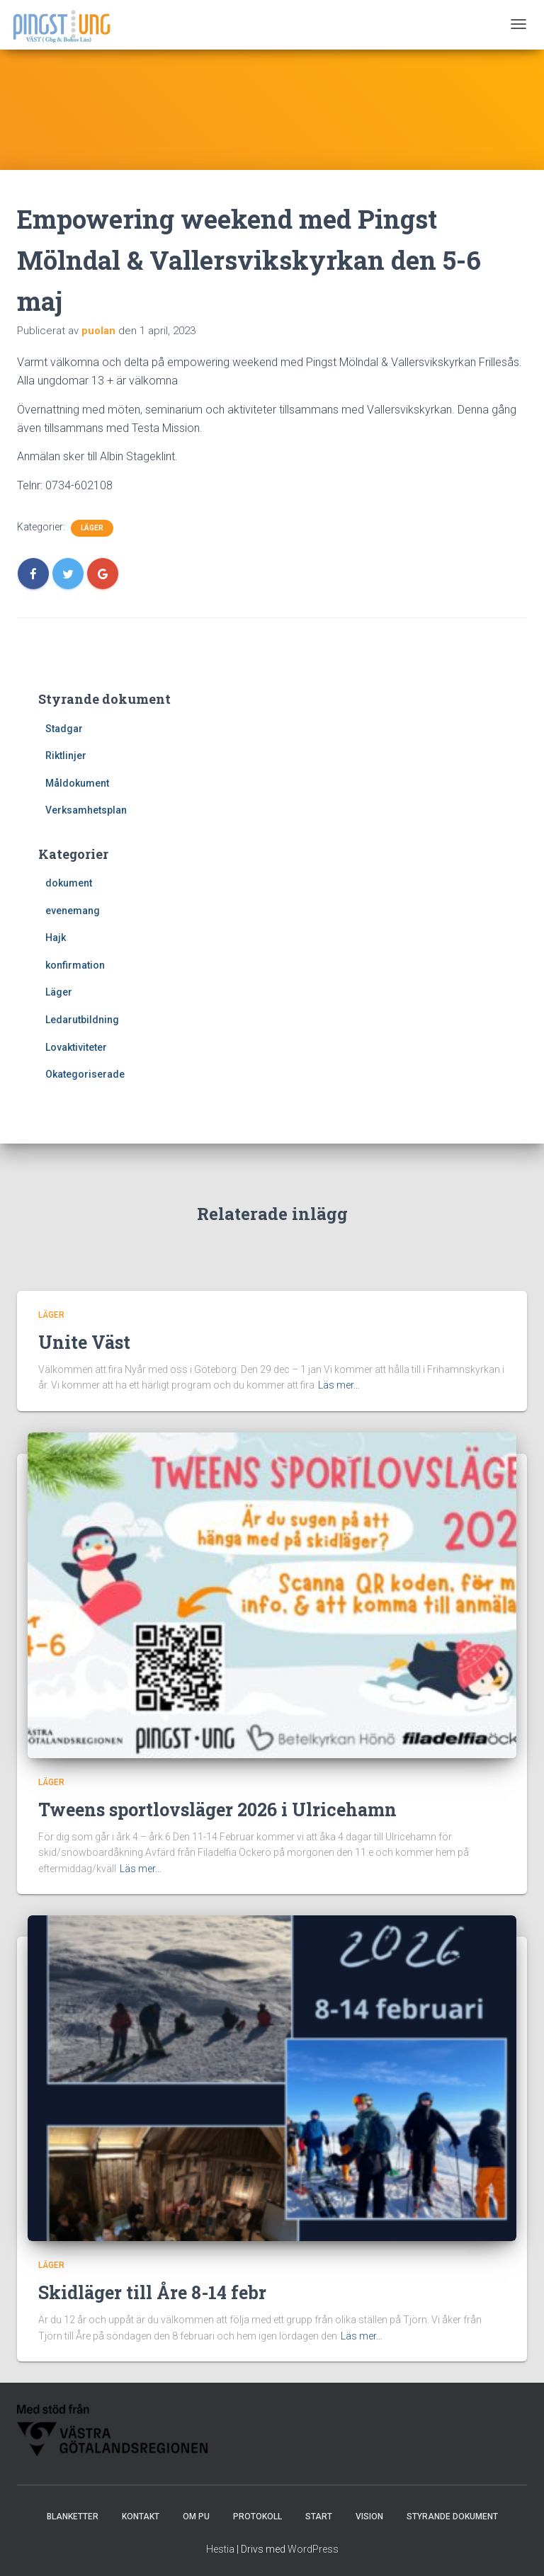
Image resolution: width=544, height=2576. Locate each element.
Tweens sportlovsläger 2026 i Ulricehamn (217, 1809)
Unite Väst (84, 1342)
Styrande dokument (452, 2516)
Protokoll (257, 2516)
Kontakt (140, 2516)
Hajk (55, 937)
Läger (92, 528)
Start (318, 2516)
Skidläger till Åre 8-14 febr (152, 2292)
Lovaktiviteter (76, 1047)
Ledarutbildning (82, 1019)
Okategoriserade (85, 1074)
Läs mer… (339, 1385)
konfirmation (75, 965)
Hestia (220, 2549)
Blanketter (72, 2516)
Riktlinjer (65, 755)
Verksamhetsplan (86, 810)
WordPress (313, 2549)
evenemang (72, 910)
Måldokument (77, 783)
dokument (68, 883)
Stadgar (64, 728)
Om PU (196, 2516)
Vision (369, 2516)
